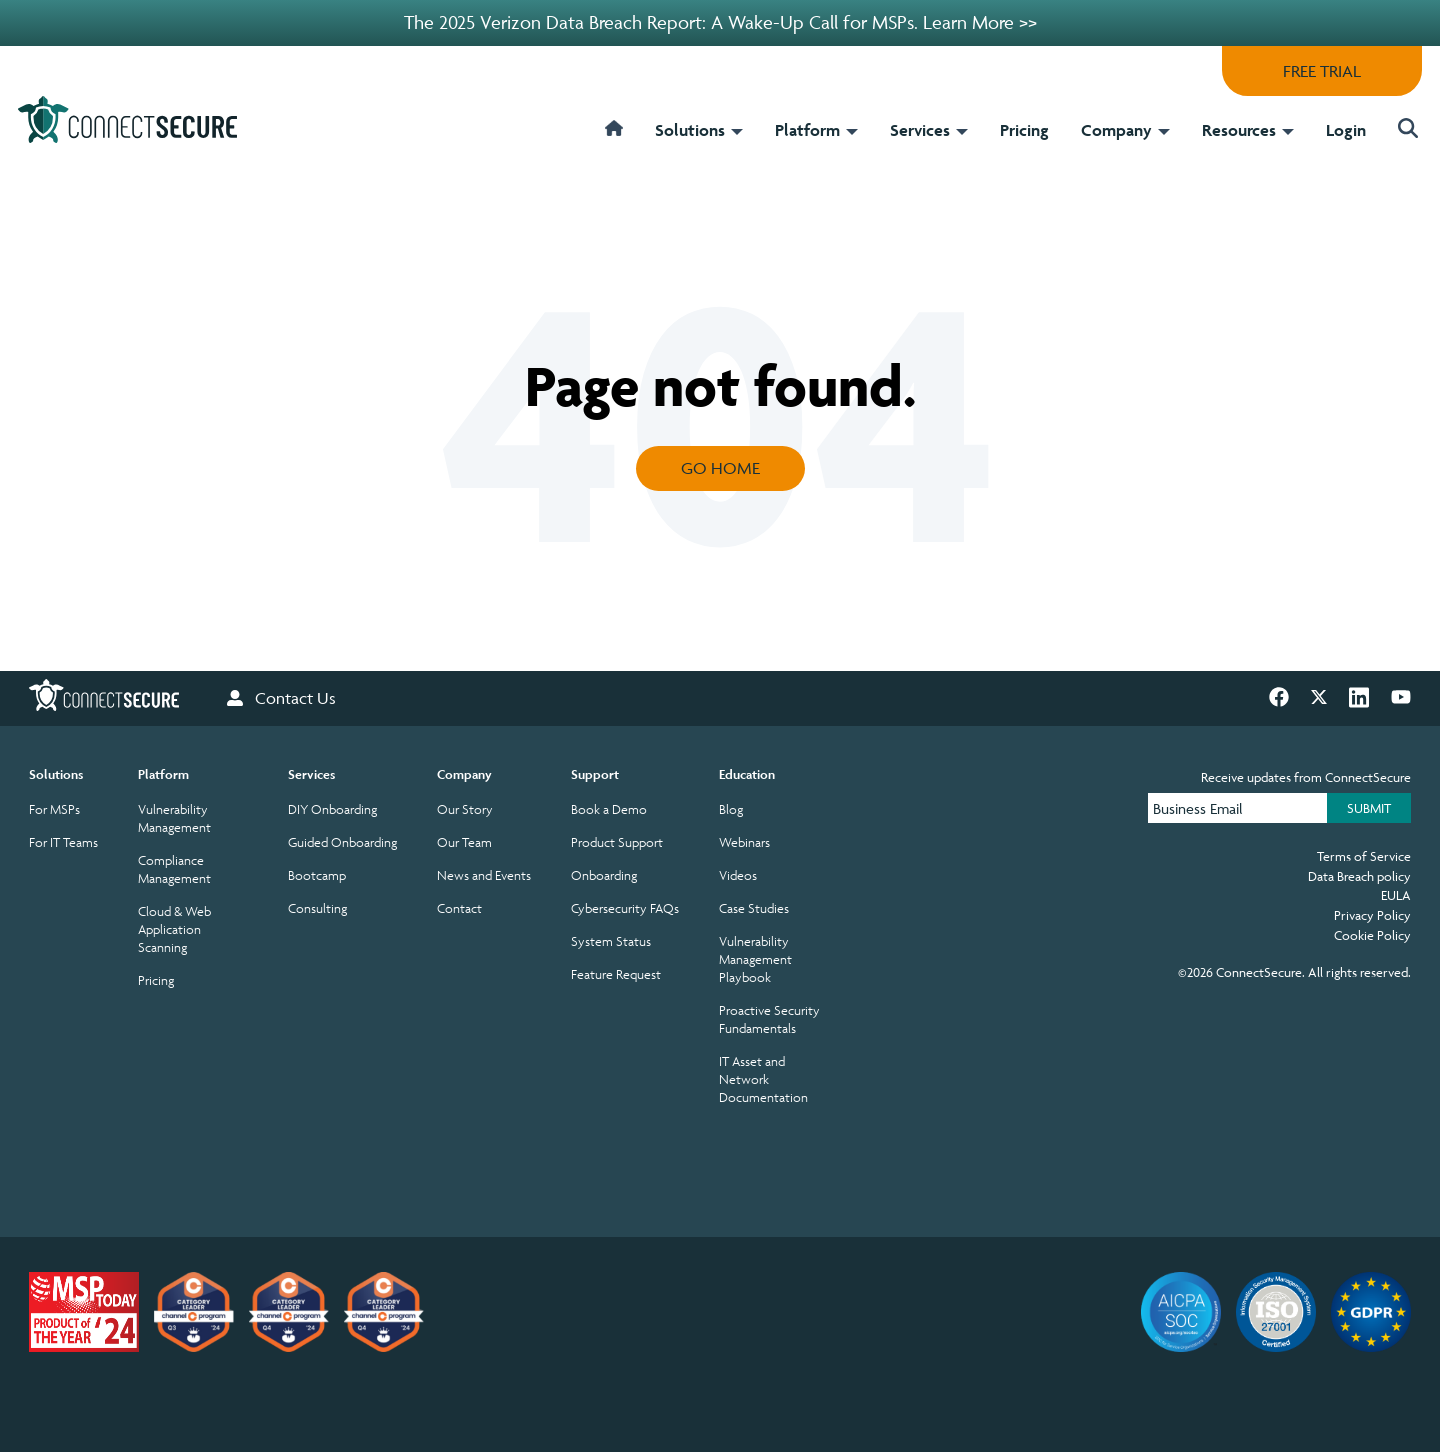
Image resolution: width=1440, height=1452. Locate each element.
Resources (1248, 130)
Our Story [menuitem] (465, 809)
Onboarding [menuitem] (604, 875)
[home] (614, 141)
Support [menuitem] (595, 774)
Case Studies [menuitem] (754, 908)
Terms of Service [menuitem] (1364, 856)
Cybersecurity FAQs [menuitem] (625, 908)
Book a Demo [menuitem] (609, 809)
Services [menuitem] (311, 774)
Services (929, 130)
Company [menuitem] (464, 774)
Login (1346, 130)
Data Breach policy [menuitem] (1359, 876)
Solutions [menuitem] (56, 774)
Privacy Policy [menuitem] (1372, 915)
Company (1125, 130)
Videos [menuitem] (738, 875)
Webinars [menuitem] (744, 842)
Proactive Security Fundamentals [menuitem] (769, 1019)
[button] (1402, 130)
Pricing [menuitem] (156, 980)
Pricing (1024, 130)
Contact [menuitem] (459, 908)
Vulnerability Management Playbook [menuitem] (755, 959)
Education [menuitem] (747, 774)
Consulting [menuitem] (317, 908)
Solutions (699, 130)
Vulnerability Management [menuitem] (174, 818)
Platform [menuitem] (163, 774)
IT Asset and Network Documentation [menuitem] (763, 1079)
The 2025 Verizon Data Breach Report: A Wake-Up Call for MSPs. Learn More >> (720, 22)
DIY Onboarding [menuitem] (332, 809)
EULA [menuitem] (1396, 895)
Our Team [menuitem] (464, 842)
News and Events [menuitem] (484, 875)
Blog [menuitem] (731, 809)
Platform (816, 130)
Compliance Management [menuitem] (174, 869)
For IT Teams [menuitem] (63, 842)
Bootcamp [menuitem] (317, 875)
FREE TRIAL (1322, 71)
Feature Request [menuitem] (616, 974)
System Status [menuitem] (611, 941)
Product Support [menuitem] (617, 842)
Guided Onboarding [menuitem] (342, 842)
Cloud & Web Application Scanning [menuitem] (174, 929)
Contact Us (281, 698)
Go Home (720, 468)
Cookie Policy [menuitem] (1372, 935)
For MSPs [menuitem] (54, 809)
